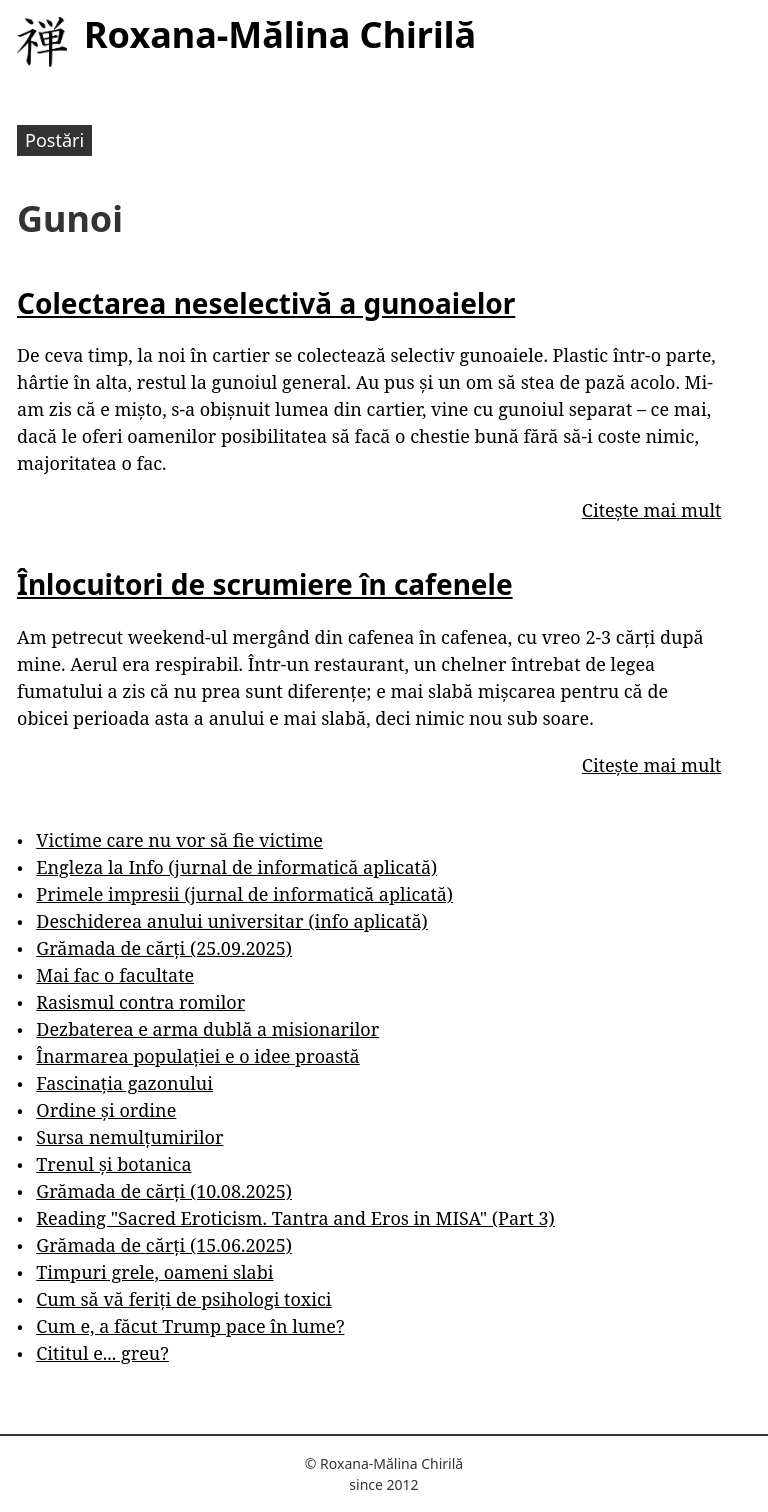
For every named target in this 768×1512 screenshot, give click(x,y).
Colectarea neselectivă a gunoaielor (266, 303)
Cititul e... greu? (102, 1353)
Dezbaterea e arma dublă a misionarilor (207, 1029)
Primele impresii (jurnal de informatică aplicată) (244, 894)
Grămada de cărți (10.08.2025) (164, 1191)
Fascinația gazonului (124, 1083)
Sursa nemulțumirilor (129, 1137)
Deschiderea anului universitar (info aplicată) (231, 921)
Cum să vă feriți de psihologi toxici (183, 1299)
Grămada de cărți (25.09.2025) (164, 948)
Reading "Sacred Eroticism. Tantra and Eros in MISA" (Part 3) (295, 1218)
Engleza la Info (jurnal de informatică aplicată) (236, 867)
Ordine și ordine (106, 1110)
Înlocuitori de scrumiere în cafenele (265, 584)
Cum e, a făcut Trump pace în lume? (190, 1326)
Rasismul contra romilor (140, 1002)
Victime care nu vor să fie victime (179, 840)
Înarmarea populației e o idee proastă (197, 1056)
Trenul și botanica (113, 1164)
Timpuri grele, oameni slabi (154, 1272)
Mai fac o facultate (115, 975)
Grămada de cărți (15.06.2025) (164, 1245)
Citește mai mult (651, 510)
